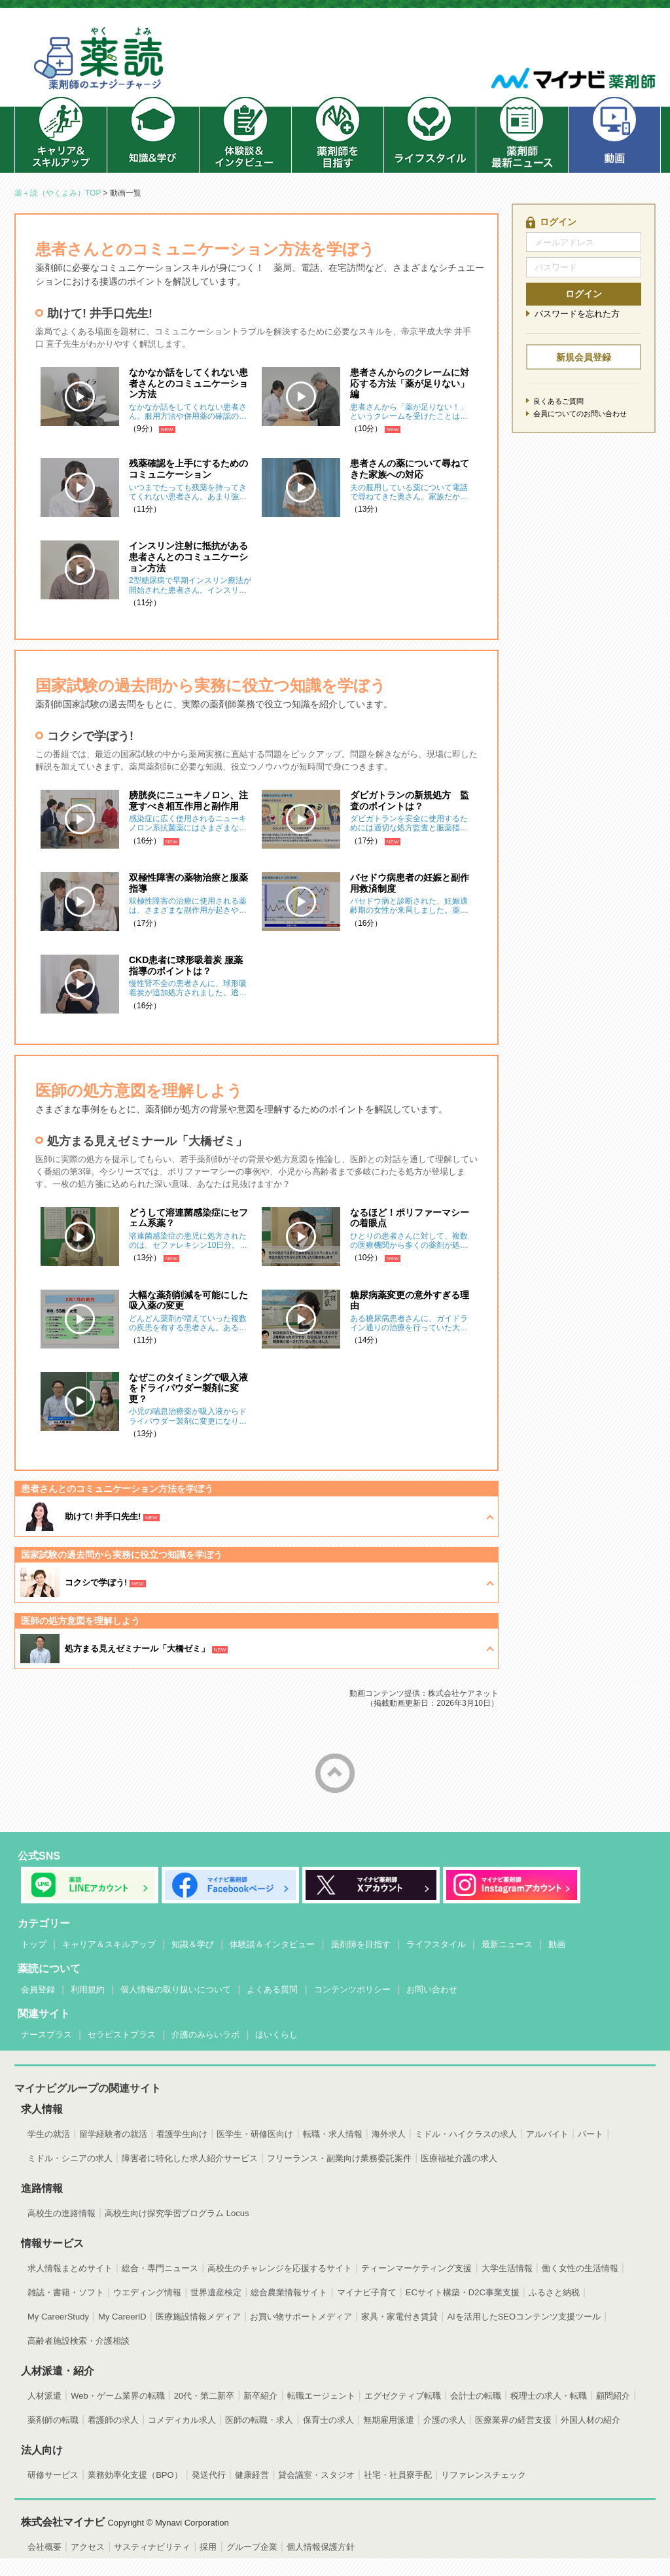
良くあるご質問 (558, 401)
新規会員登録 (583, 357)
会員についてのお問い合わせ (580, 413)
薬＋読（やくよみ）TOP (57, 193)
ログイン (583, 294)
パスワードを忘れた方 (577, 314)
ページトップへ (335, 1773)
